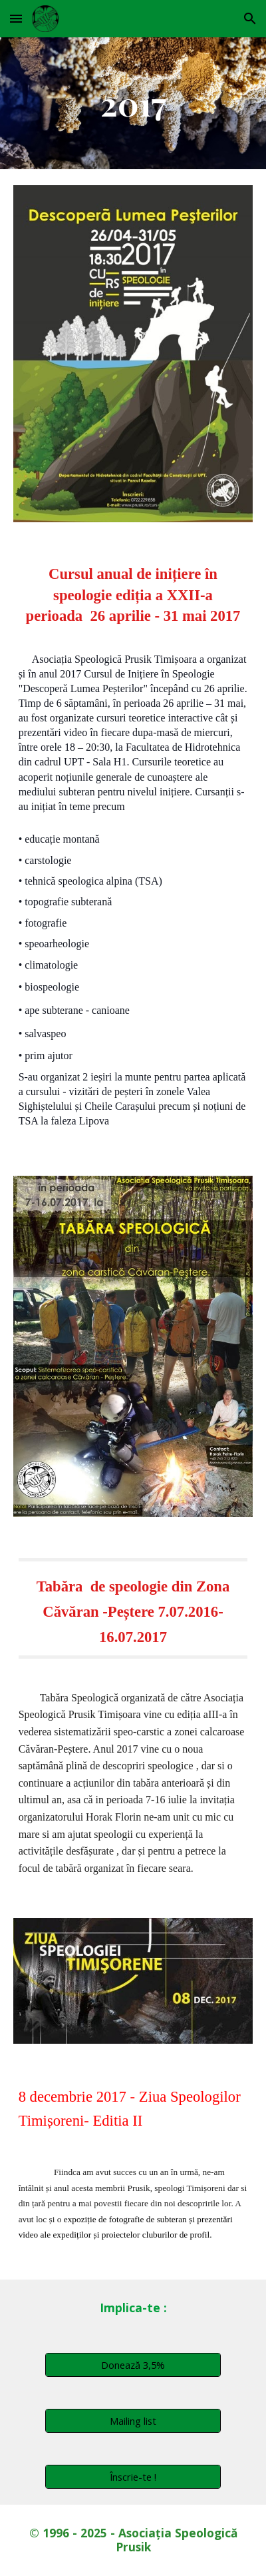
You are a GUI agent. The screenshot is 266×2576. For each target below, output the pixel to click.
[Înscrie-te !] (132, 2476)
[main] (133, 103)
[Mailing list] (132, 2420)
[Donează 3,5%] (132, 2364)
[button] (16, 18)
